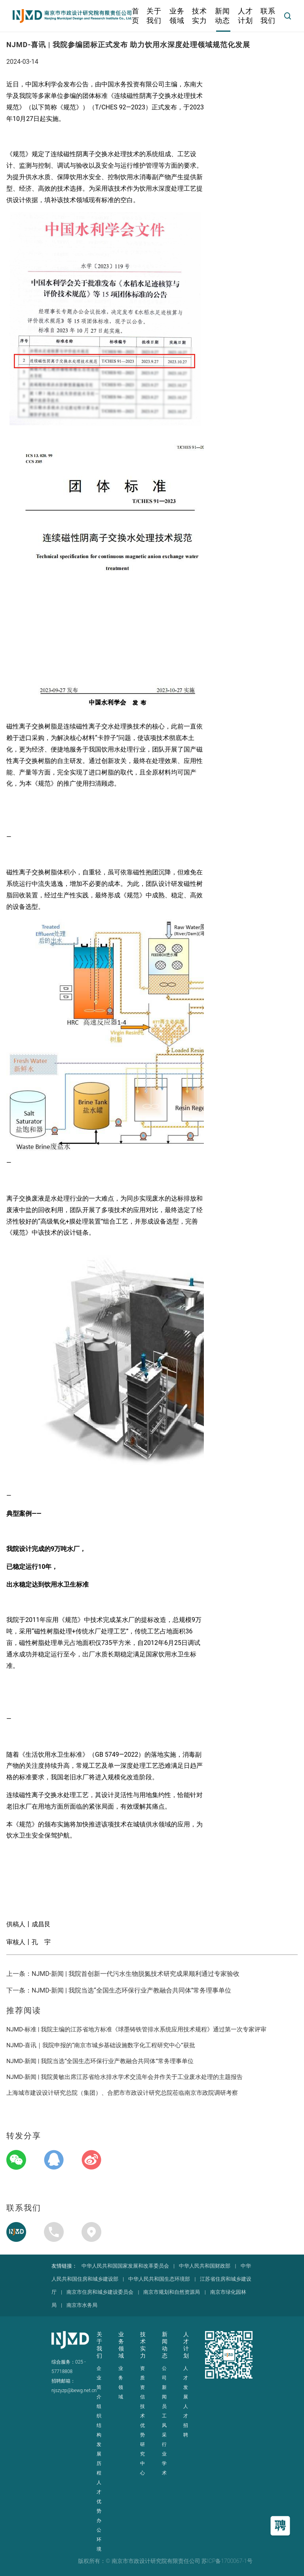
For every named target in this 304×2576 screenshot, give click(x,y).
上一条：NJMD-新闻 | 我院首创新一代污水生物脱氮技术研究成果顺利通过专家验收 (122, 1973)
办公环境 (99, 2535)
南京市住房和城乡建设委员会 (99, 2292)
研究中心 (142, 2459)
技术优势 (142, 2421)
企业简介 (99, 2383)
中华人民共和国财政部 (204, 2266)
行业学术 (164, 2459)
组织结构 (99, 2421)
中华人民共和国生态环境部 (159, 2279)
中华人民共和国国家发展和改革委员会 (125, 2266)
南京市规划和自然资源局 (171, 2292)
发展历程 (99, 2459)
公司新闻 (164, 2383)
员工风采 (164, 2421)
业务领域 (120, 2383)
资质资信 (142, 2383)
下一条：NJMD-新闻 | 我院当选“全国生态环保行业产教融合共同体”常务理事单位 (118, 1990)
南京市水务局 (81, 2305)
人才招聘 (185, 2421)
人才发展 (185, 2383)
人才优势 (99, 2497)
